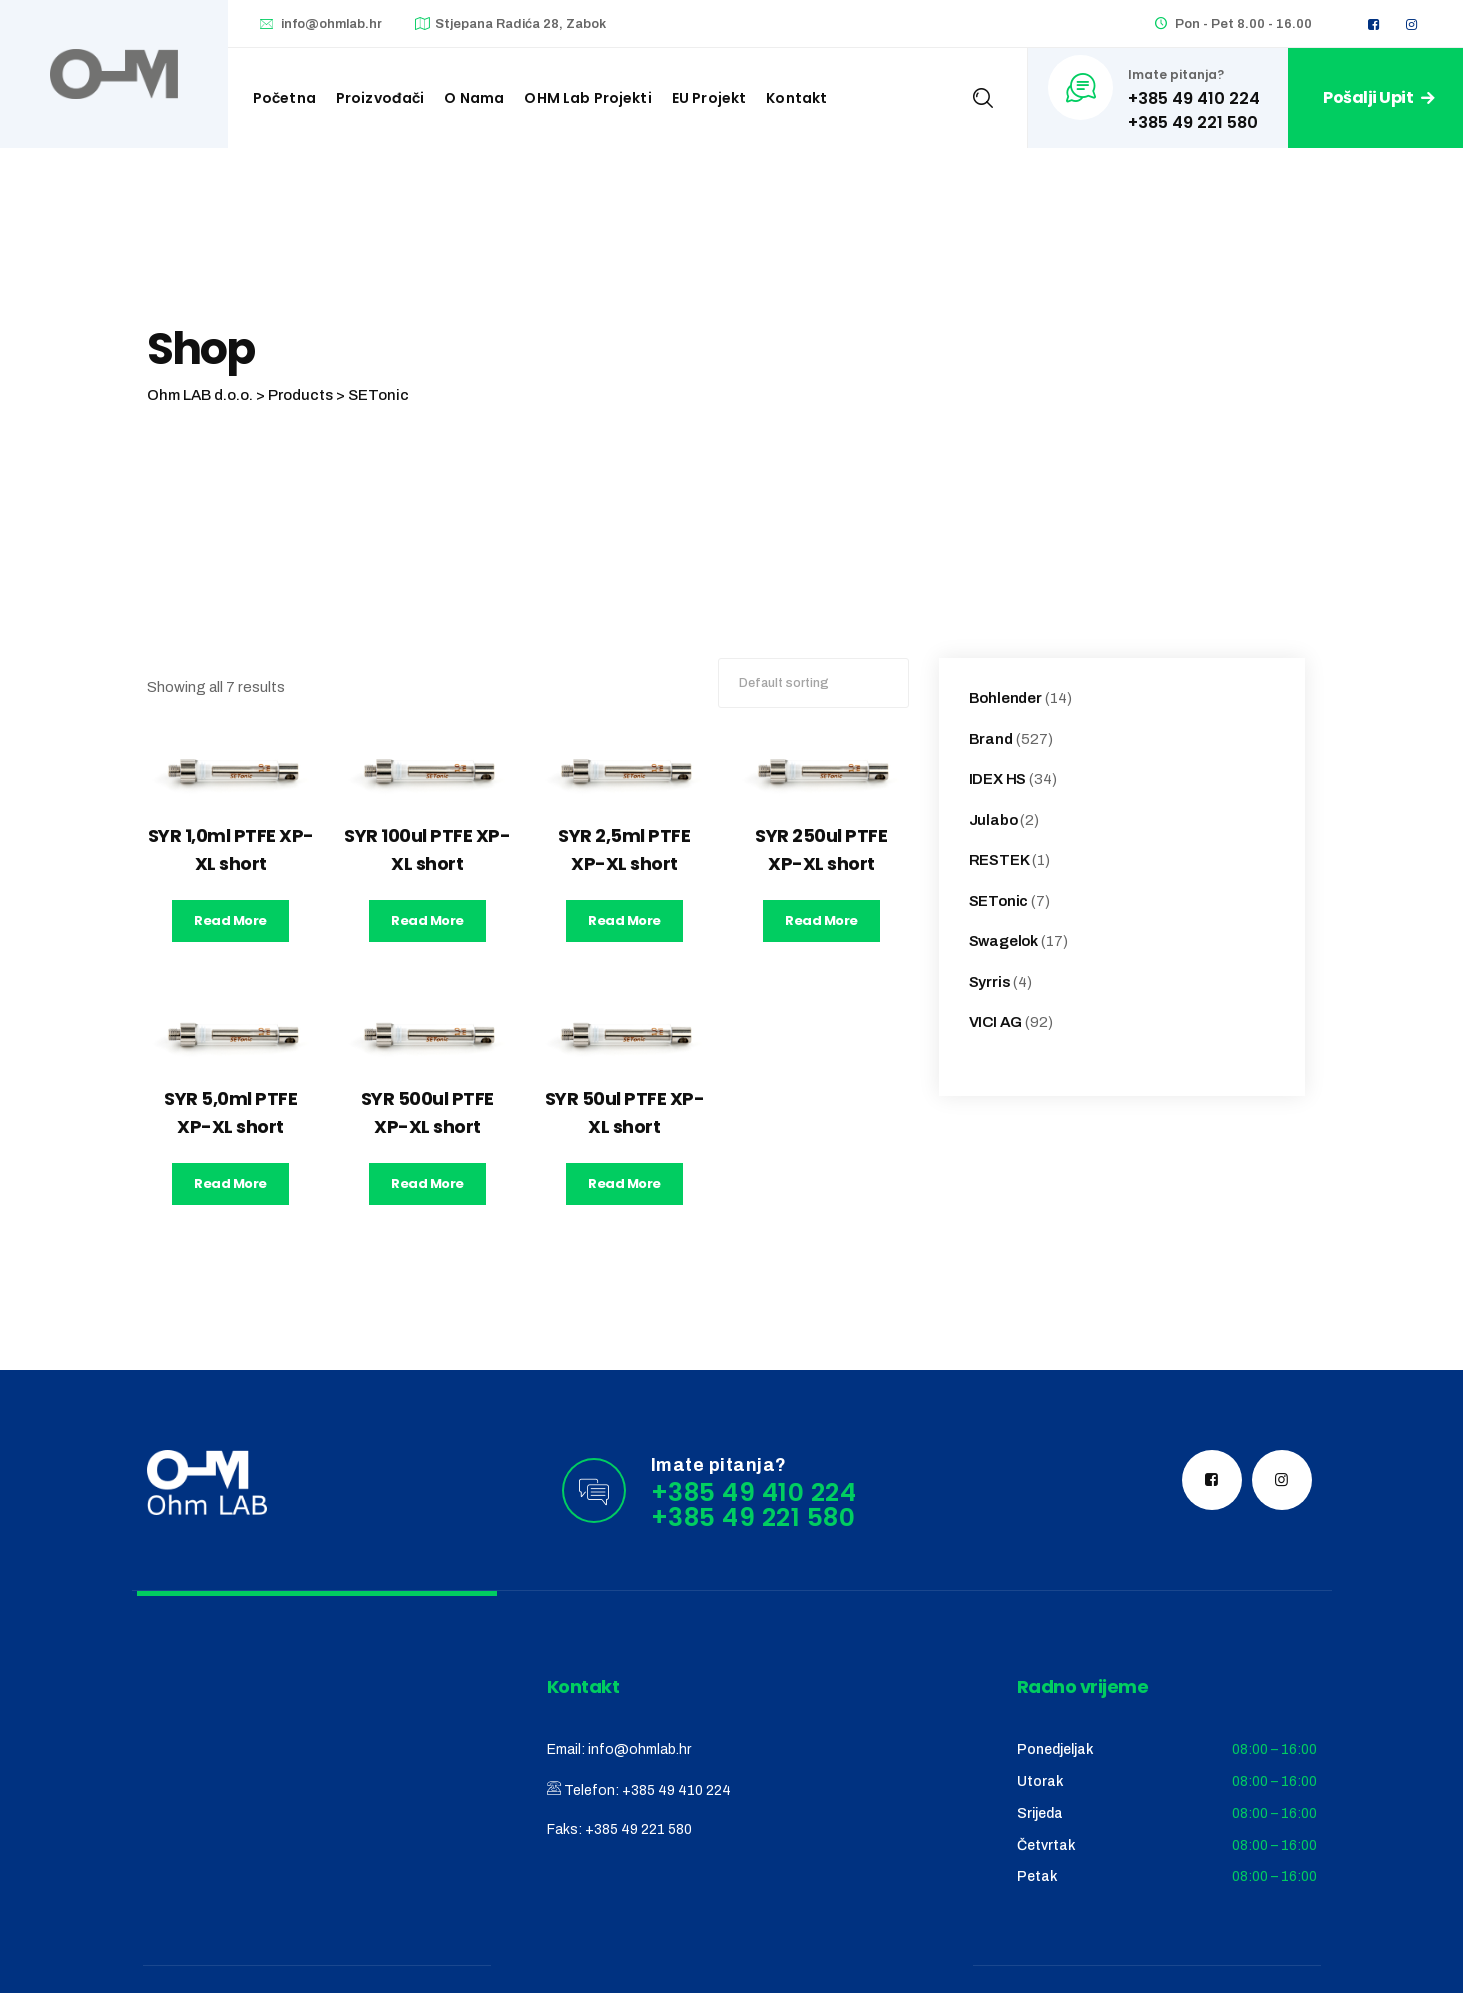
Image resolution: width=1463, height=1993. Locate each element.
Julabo (993, 820)
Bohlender (1005, 698)
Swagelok (1003, 941)
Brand (991, 739)
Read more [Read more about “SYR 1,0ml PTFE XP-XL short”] (230, 920)
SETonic (999, 901)
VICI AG (996, 1022)
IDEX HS (998, 779)
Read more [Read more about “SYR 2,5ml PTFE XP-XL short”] (624, 920)
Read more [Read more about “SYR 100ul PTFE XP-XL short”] (427, 920)
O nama (474, 98)
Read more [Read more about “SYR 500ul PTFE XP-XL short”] (427, 1183)
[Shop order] (813, 683)
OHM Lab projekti (587, 98)
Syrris (990, 982)
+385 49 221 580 (638, 1829)
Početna (284, 98)
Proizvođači (380, 98)
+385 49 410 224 (676, 1790)
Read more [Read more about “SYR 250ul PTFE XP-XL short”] (821, 920)
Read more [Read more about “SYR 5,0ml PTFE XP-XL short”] (230, 1183)
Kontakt (796, 98)
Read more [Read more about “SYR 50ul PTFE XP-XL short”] (624, 1183)
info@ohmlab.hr (331, 24)
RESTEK (999, 860)
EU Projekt (709, 98)
